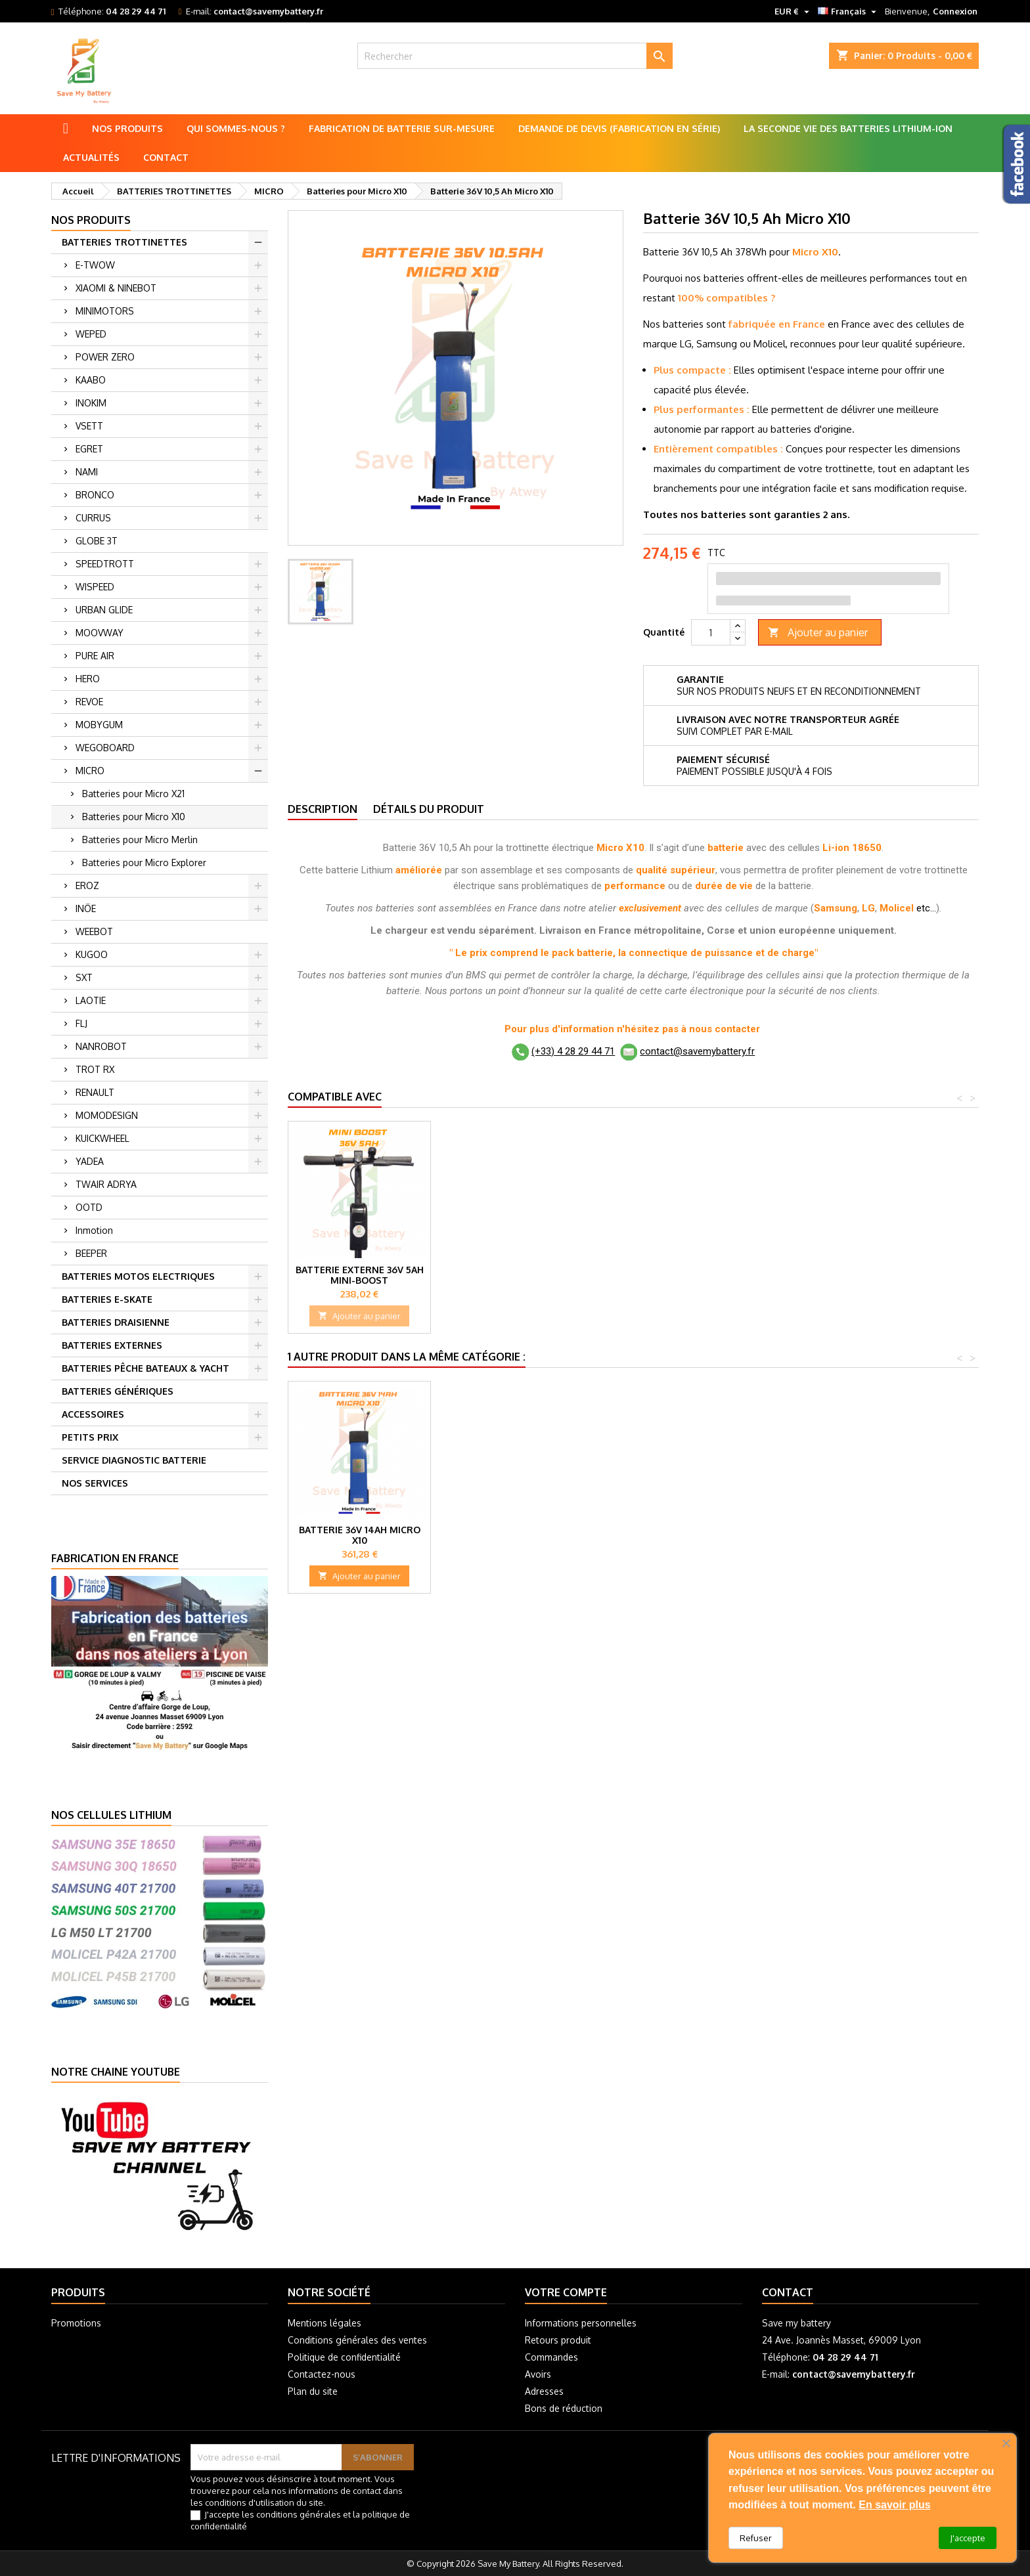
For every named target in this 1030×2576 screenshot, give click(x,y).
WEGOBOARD (105, 747)
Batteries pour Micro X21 (133, 793)
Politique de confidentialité (344, 2357)
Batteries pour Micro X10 (133, 816)
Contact (166, 157)
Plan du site (313, 2391)
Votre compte (566, 2292)
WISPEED (95, 586)
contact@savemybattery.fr (268, 11)
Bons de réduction (563, 2408)
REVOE (89, 701)
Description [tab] (322, 809)
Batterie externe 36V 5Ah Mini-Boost (360, 1275)
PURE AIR (95, 655)
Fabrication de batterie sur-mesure (402, 128)
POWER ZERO (105, 356)
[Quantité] (710, 632)
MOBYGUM (99, 724)
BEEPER (91, 1253)
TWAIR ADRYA (106, 1184)
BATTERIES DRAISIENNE (115, 1322)
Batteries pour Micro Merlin (140, 839)
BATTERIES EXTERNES (112, 1345)
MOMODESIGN (107, 1115)
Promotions (76, 2322)
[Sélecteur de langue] (849, 11)
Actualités (91, 157)
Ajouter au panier (818, 633)
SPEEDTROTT (105, 563)
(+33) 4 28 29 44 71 (573, 1051)
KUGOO (92, 954)
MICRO (90, 770)
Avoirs (538, 2374)
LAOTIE (91, 1000)
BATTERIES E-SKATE (107, 1299)
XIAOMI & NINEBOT (116, 288)
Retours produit (558, 2340)
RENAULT (95, 1092)
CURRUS (93, 517)
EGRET (89, 448)
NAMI (87, 471)
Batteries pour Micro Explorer (144, 862)
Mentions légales (324, 2322)
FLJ (81, 1023)
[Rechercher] (515, 56)
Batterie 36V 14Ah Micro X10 (359, 1535)
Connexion (955, 11)
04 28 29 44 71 (136, 11)
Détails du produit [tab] (428, 809)
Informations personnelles (581, 2322)
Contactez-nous (321, 2374)
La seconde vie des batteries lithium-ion (848, 128)
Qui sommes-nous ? (236, 128)
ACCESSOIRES (93, 1414)
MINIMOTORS (105, 311)
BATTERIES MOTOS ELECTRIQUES (138, 1276)
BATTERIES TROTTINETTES (124, 242)
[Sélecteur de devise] (793, 11)
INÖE (86, 908)
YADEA (90, 1161)
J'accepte (967, 2538)
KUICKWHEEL (102, 1138)
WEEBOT (94, 931)
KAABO (91, 379)
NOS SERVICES (95, 1483)
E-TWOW (95, 265)
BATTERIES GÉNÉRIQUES (117, 1391)
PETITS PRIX (90, 1437)
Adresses (544, 2391)
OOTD (89, 1207)
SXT (84, 977)
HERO (88, 678)
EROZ (87, 885)
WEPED (91, 333)
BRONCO (95, 494)
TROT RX (95, 1069)
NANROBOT (101, 1046)
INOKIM (91, 402)
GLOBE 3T (97, 540)
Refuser (756, 2538)
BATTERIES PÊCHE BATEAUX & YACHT (145, 1368)
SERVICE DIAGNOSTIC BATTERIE (134, 1460)
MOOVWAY (99, 632)
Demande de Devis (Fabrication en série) (619, 128)
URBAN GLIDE (104, 609)
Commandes (551, 2357)
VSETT (89, 425)
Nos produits (127, 128)
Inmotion (94, 1230)
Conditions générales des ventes (357, 2340)
